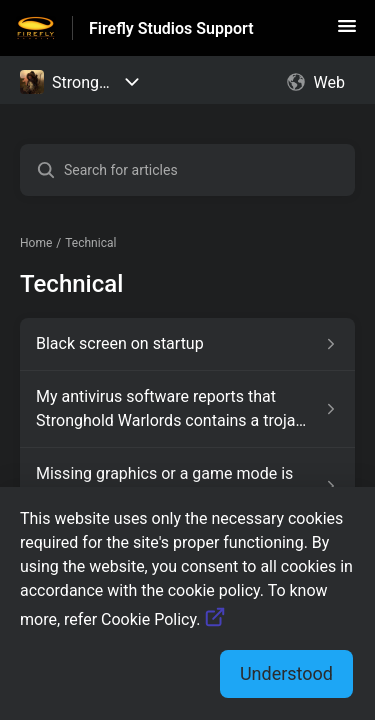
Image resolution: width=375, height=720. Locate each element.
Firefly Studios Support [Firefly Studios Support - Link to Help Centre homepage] (171, 28)
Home (36, 243)
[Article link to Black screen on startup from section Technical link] (187, 344)
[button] (347, 32)
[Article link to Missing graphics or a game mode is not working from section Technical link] (187, 486)
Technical (90, 243)
